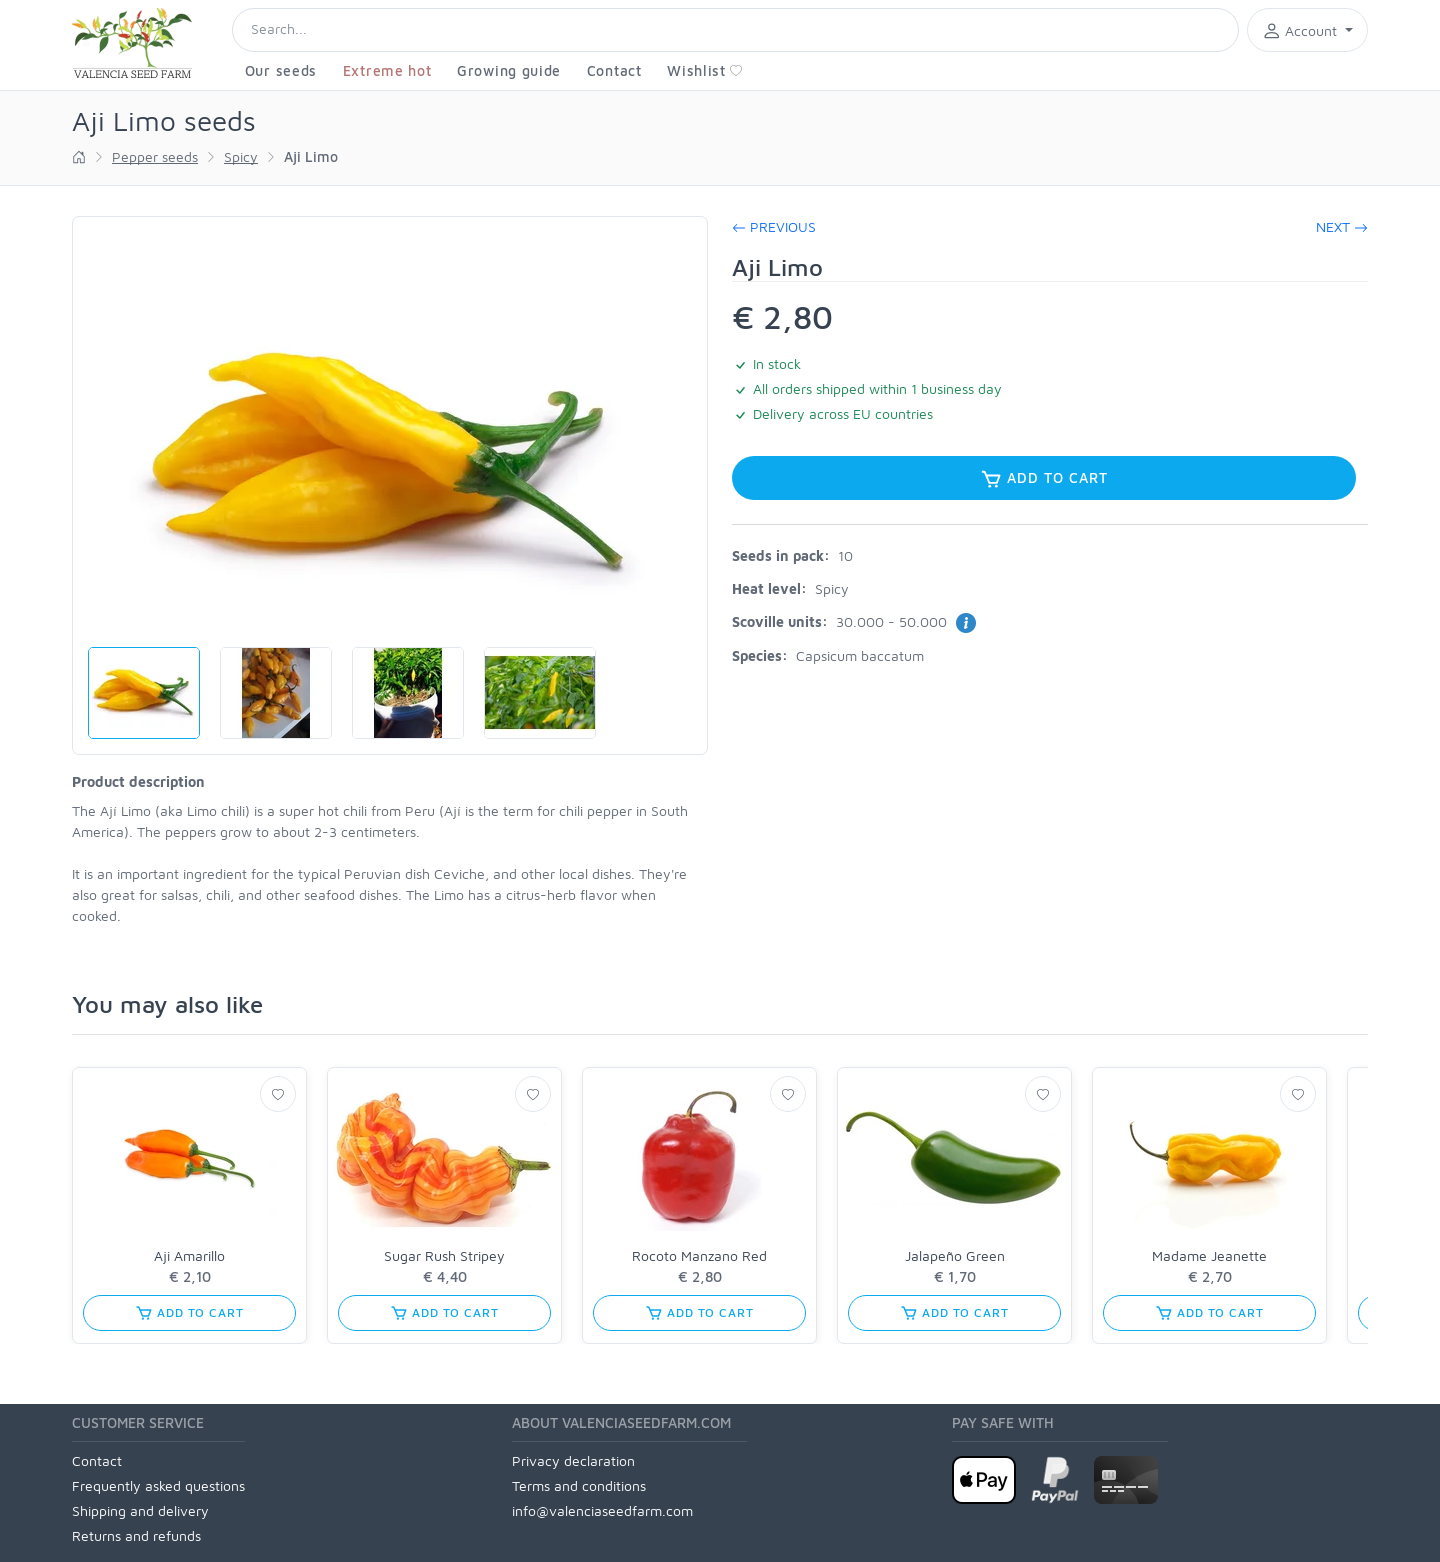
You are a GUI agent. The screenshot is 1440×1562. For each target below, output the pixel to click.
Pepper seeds (155, 156)
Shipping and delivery (140, 1510)
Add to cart (1044, 479)
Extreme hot (387, 70)
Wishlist (705, 70)
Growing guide (509, 70)
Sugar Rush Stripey (444, 1255)
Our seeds (281, 70)
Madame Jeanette (1209, 1255)
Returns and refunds (136, 1535)
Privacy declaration (573, 1460)
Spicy (241, 156)
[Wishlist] (278, 1094)
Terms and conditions (579, 1485)
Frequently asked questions (158, 1485)
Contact (614, 70)
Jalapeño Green (955, 1255)
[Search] (735, 30)
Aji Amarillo (189, 1255)
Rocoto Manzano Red (699, 1255)
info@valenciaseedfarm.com (602, 1510)
